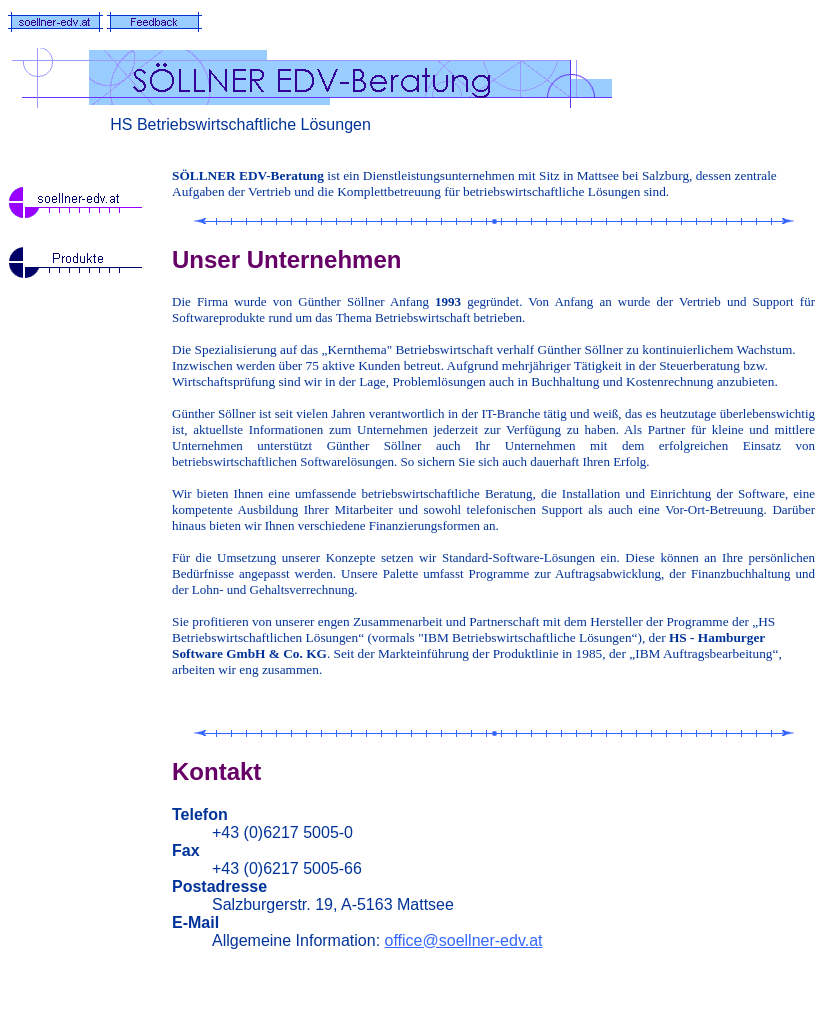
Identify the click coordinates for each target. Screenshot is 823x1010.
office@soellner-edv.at (464, 940)
